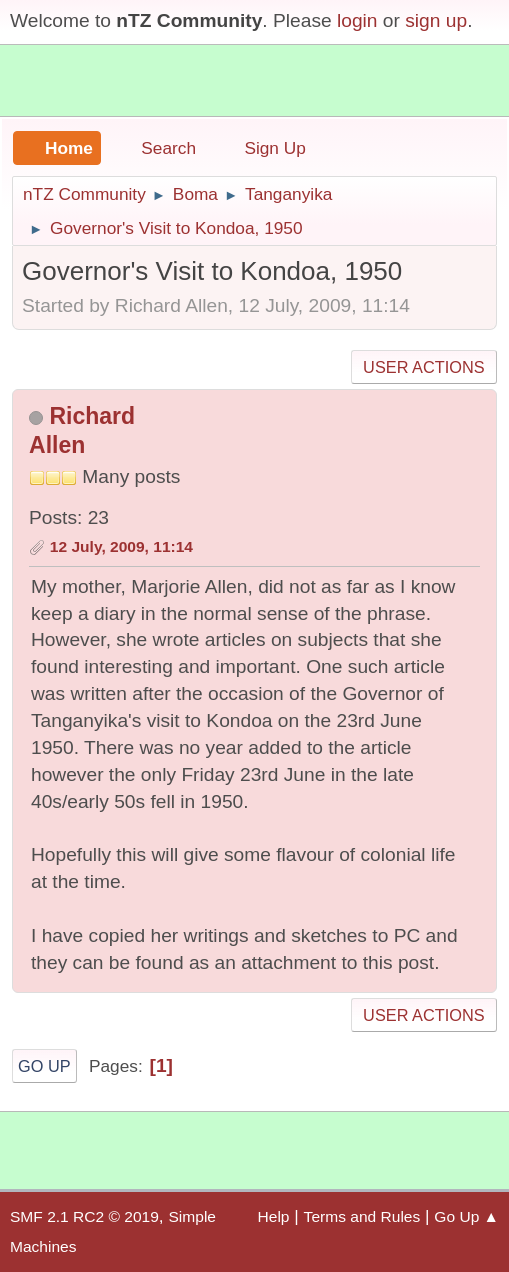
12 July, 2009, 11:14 (121, 546)
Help (274, 1216)
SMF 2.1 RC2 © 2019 (84, 1216)
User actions (423, 367)
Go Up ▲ (466, 1216)
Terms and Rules (362, 1216)
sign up (436, 20)
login (357, 20)
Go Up (44, 1066)
